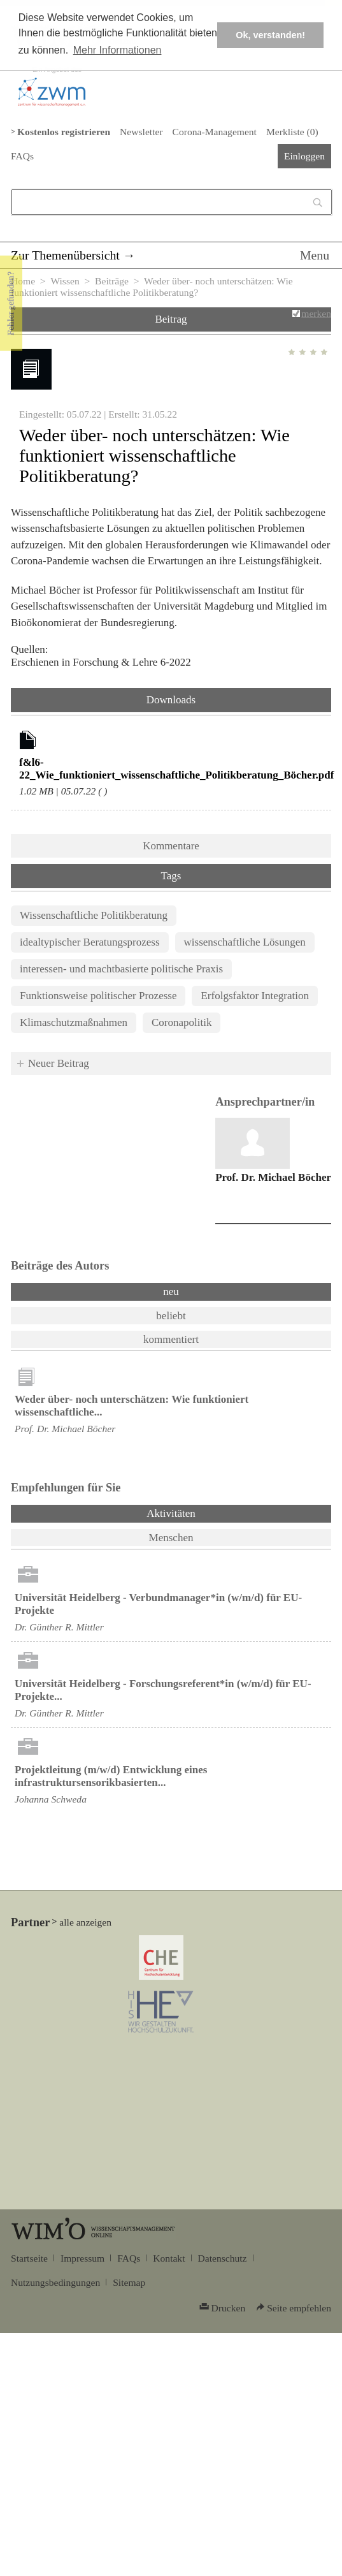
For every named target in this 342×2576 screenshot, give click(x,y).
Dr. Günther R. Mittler (59, 1626)
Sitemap (129, 2282)
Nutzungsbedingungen (55, 2282)
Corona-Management (215, 131)
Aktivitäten (204, 1512)
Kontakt (169, 2258)
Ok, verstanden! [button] (270, 35)
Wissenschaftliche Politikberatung (93, 915)
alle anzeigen (85, 1922)
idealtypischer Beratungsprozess (90, 942)
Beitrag (171, 319)
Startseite (29, 2258)
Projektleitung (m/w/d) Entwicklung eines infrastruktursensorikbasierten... (111, 1776)
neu (171, 1291)
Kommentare (171, 846)
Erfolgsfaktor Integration (254, 996)
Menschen (171, 1538)
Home (23, 280)
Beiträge (112, 280)
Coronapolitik (181, 1022)
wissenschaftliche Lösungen (245, 942)
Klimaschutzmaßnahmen (73, 1022)
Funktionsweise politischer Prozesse (98, 996)
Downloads (171, 700)
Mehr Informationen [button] (117, 50)
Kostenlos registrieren (63, 131)
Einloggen (304, 155)
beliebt (170, 1316)
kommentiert (171, 1339)
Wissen (64, 280)
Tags (171, 876)
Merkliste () (292, 131)
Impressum (82, 2258)
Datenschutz (222, 2258)
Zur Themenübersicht (65, 255)
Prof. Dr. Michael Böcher (273, 1177)
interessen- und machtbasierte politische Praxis (121, 969)
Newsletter (141, 131)
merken (316, 313)
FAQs (22, 155)
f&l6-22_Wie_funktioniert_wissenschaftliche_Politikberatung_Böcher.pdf (176, 768)
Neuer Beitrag (58, 1063)
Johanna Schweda (51, 1799)
